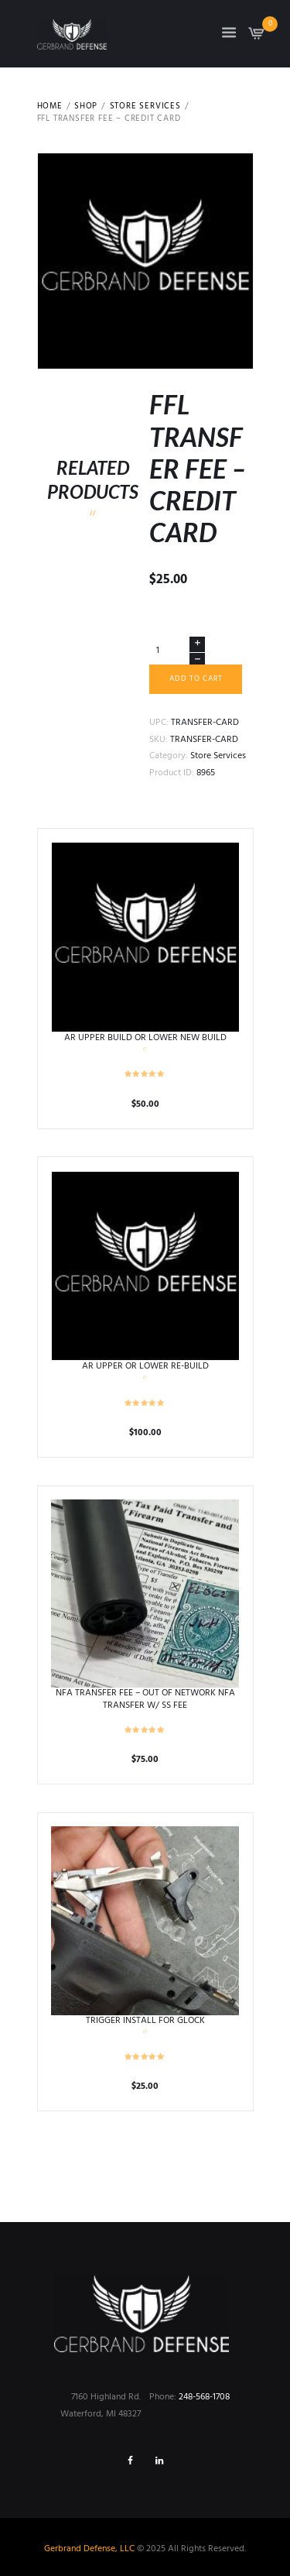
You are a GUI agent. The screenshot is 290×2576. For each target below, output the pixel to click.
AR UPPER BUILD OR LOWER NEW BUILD (145, 1038)
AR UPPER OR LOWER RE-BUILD (145, 1366)
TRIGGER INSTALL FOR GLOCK (145, 2020)
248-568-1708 (204, 2397)
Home (50, 107)
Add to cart (196, 678)
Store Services (145, 107)
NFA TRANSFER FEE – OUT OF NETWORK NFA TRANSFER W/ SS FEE (145, 1699)
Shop (85, 107)
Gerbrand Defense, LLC (89, 2549)
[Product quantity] (177, 651)
